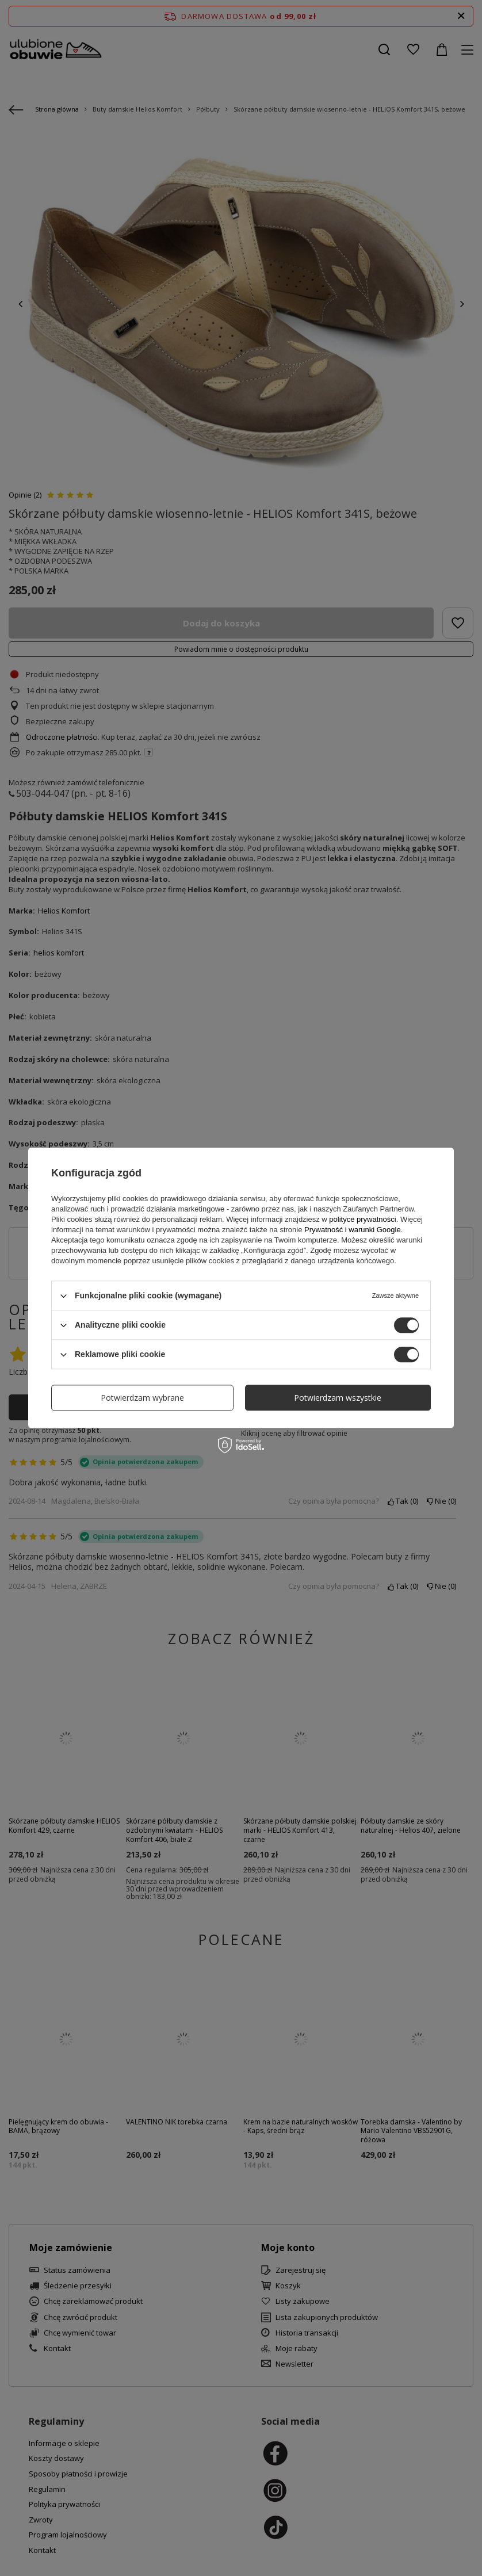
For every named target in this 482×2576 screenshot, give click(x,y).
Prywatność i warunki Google (352, 1229)
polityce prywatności (362, 1219)
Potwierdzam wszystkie (337, 1397)
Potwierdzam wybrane (142, 1397)
